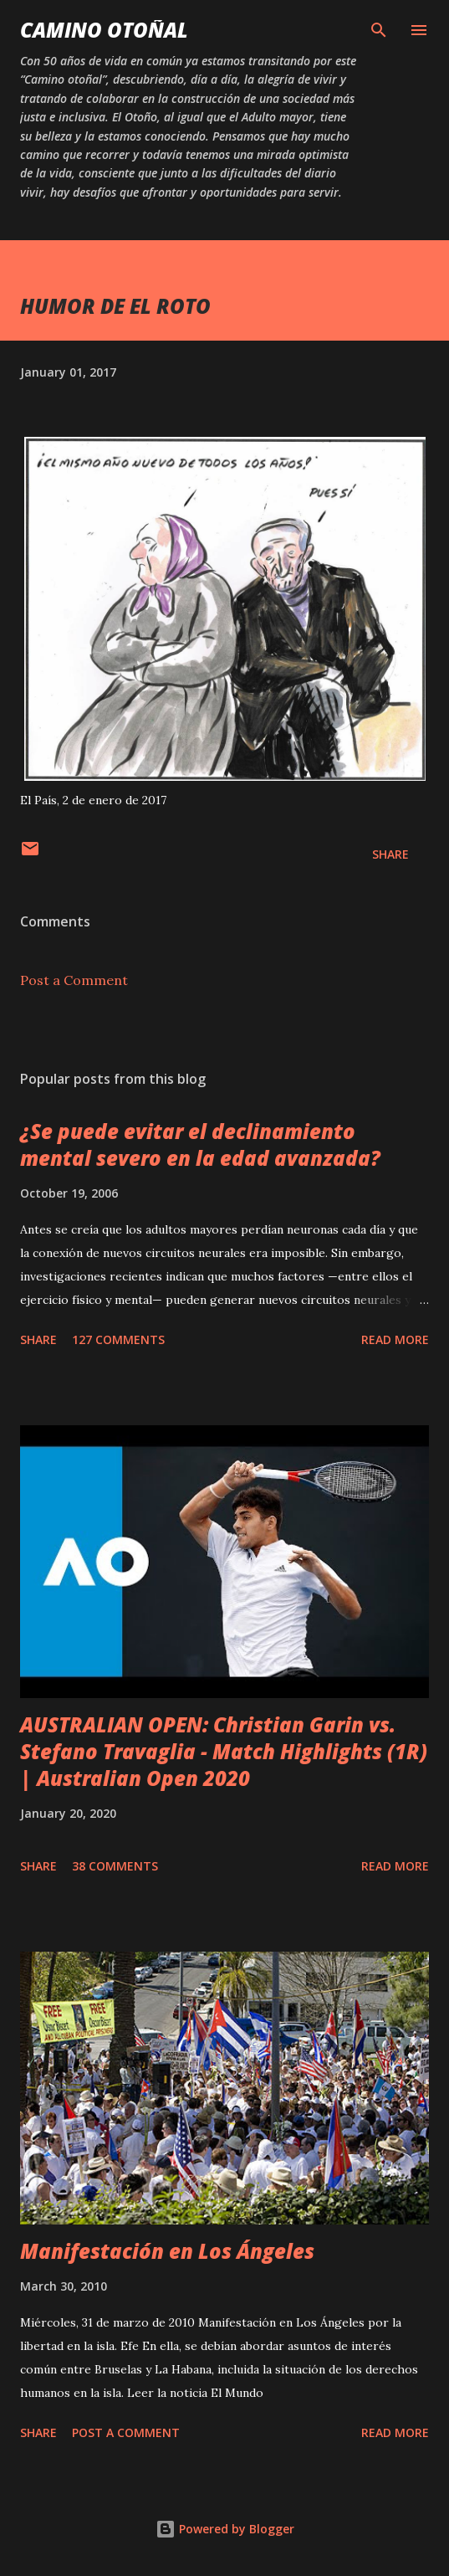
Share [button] (390, 854)
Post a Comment (74, 980)
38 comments (115, 1866)
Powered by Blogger (225, 2529)
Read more (395, 1339)
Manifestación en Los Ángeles (167, 2251)
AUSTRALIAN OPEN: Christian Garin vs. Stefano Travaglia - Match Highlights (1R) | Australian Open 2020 (223, 1751)
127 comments (118, 1339)
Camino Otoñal (104, 30)
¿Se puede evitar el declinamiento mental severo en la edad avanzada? (200, 1144)
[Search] (379, 30)
